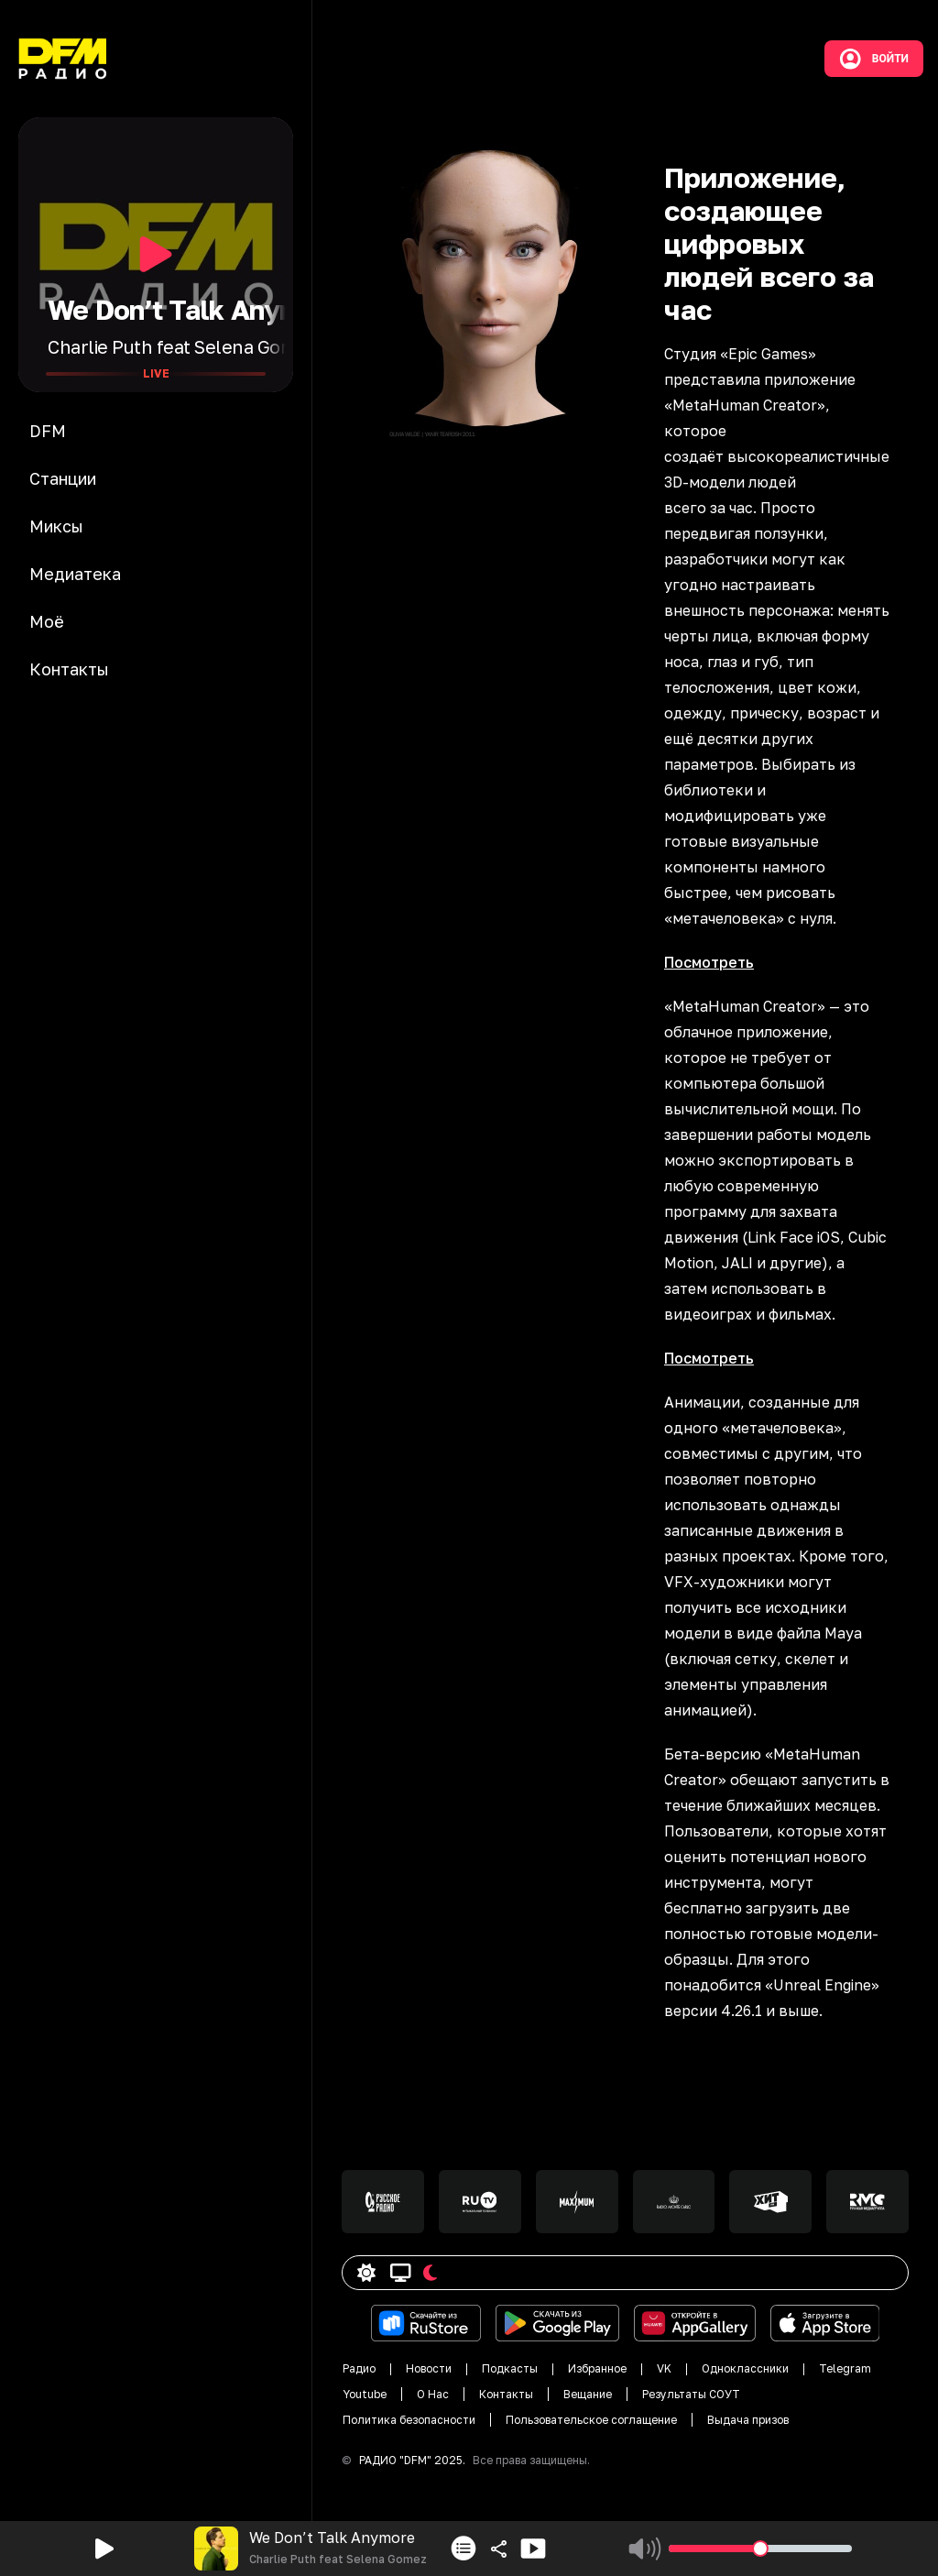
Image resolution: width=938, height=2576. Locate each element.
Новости (429, 2368)
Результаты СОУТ (691, 2394)
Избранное (597, 2368)
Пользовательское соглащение (591, 2420)
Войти (874, 59)
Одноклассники (745, 2368)
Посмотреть (709, 962)
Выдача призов (748, 2420)
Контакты (506, 2394)
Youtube (365, 2394)
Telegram (845, 2368)
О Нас (433, 2394)
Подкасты (510, 2368)
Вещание (587, 2394)
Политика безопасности (409, 2420)
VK (664, 2368)
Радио (359, 2368)
